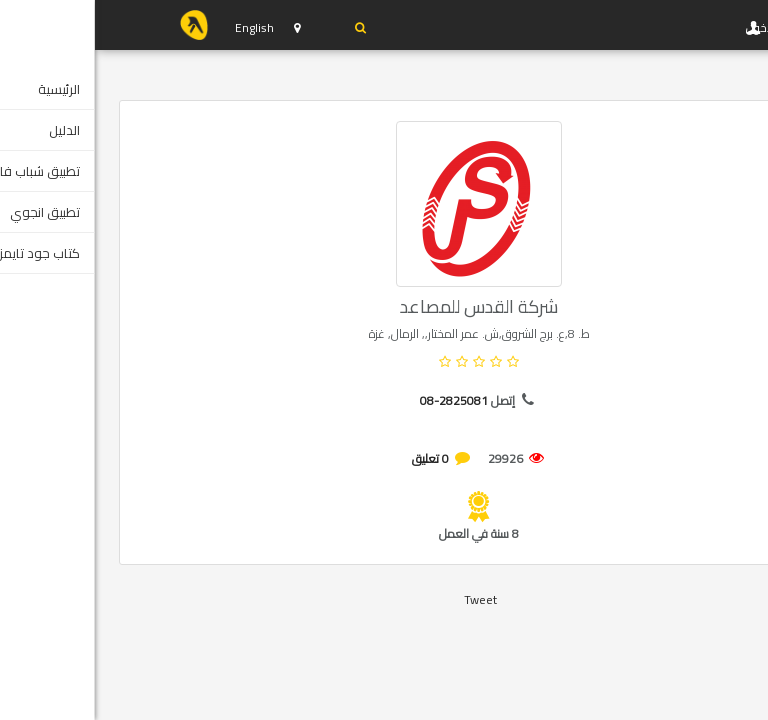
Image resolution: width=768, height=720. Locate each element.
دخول (257, 28)
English (159, 27)
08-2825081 (359, 400)
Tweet (385, 599)
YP (99, 25)
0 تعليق (335, 458)
